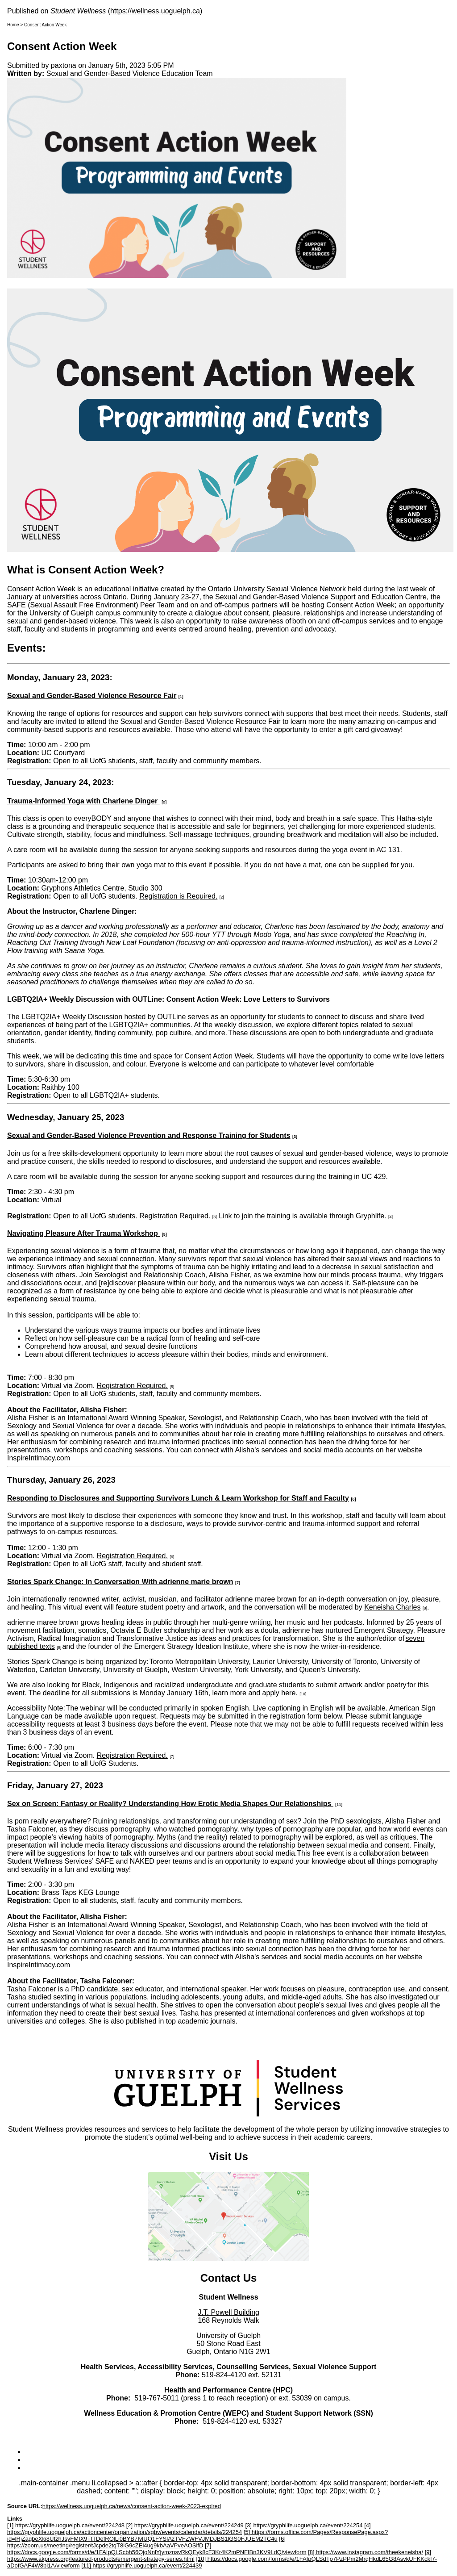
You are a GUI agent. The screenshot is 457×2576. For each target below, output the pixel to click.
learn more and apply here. (254, 1693)
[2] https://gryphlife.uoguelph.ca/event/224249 (185, 2525)
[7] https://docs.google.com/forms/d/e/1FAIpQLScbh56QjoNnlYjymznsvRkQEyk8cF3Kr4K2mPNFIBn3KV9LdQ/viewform (157, 2548)
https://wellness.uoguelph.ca (155, 11)
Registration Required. (174, 1216)
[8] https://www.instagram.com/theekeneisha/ (365, 2552)
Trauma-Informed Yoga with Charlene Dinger (83, 801)
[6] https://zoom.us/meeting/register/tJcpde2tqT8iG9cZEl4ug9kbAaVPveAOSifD (146, 2542)
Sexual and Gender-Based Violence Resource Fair (91, 695)
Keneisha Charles (392, 1607)
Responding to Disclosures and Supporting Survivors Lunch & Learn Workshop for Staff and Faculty (178, 1498)
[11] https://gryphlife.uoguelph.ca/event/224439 (141, 2565)
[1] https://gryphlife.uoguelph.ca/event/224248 (66, 2525)
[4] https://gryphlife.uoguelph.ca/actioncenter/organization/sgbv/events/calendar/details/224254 (189, 2528)
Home (13, 24)
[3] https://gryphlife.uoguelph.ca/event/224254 (303, 2525)
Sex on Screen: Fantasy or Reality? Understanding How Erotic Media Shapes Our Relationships (170, 1803)
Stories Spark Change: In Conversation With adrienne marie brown (120, 1581)
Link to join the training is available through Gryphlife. (302, 1216)
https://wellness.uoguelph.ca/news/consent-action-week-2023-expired (131, 2506)
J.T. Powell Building (228, 2312)
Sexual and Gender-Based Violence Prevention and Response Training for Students (149, 1135)
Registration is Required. (178, 896)
